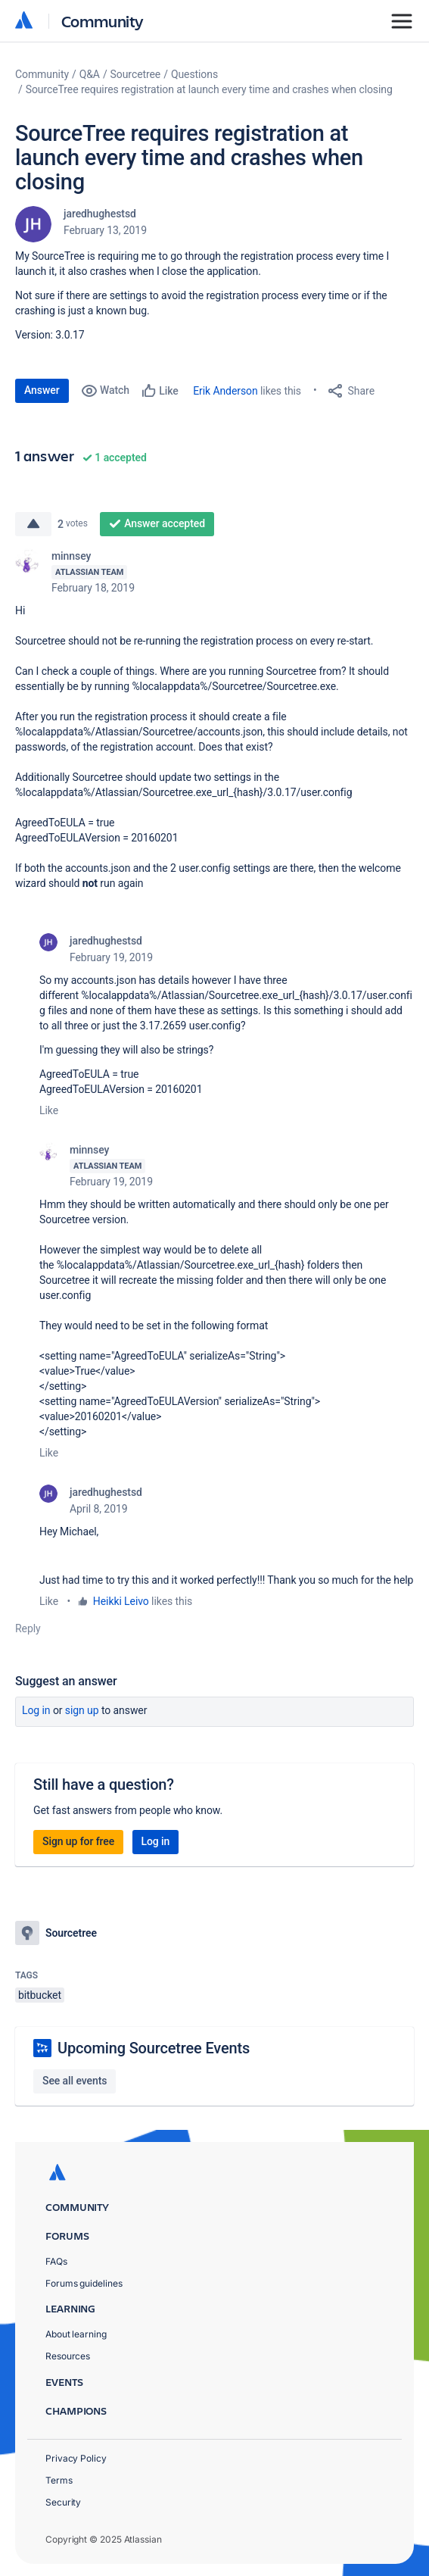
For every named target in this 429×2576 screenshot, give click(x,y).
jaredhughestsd (100, 214)
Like (48, 1110)
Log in (36, 1710)
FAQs (56, 2261)
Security (63, 2502)
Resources (67, 2356)
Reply (28, 1628)
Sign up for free (78, 1841)
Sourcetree (135, 74)
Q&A (89, 74)
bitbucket (39, 1995)
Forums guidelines (84, 2283)
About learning (76, 2334)
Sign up (82, 1710)
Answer (42, 390)
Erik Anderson (225, 391)
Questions (194, 74)
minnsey (71, 556)
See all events (74, 2081)
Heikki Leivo (121, 1601)
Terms (59, 2480)
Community (102, 21)
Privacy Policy (76, 2458)
